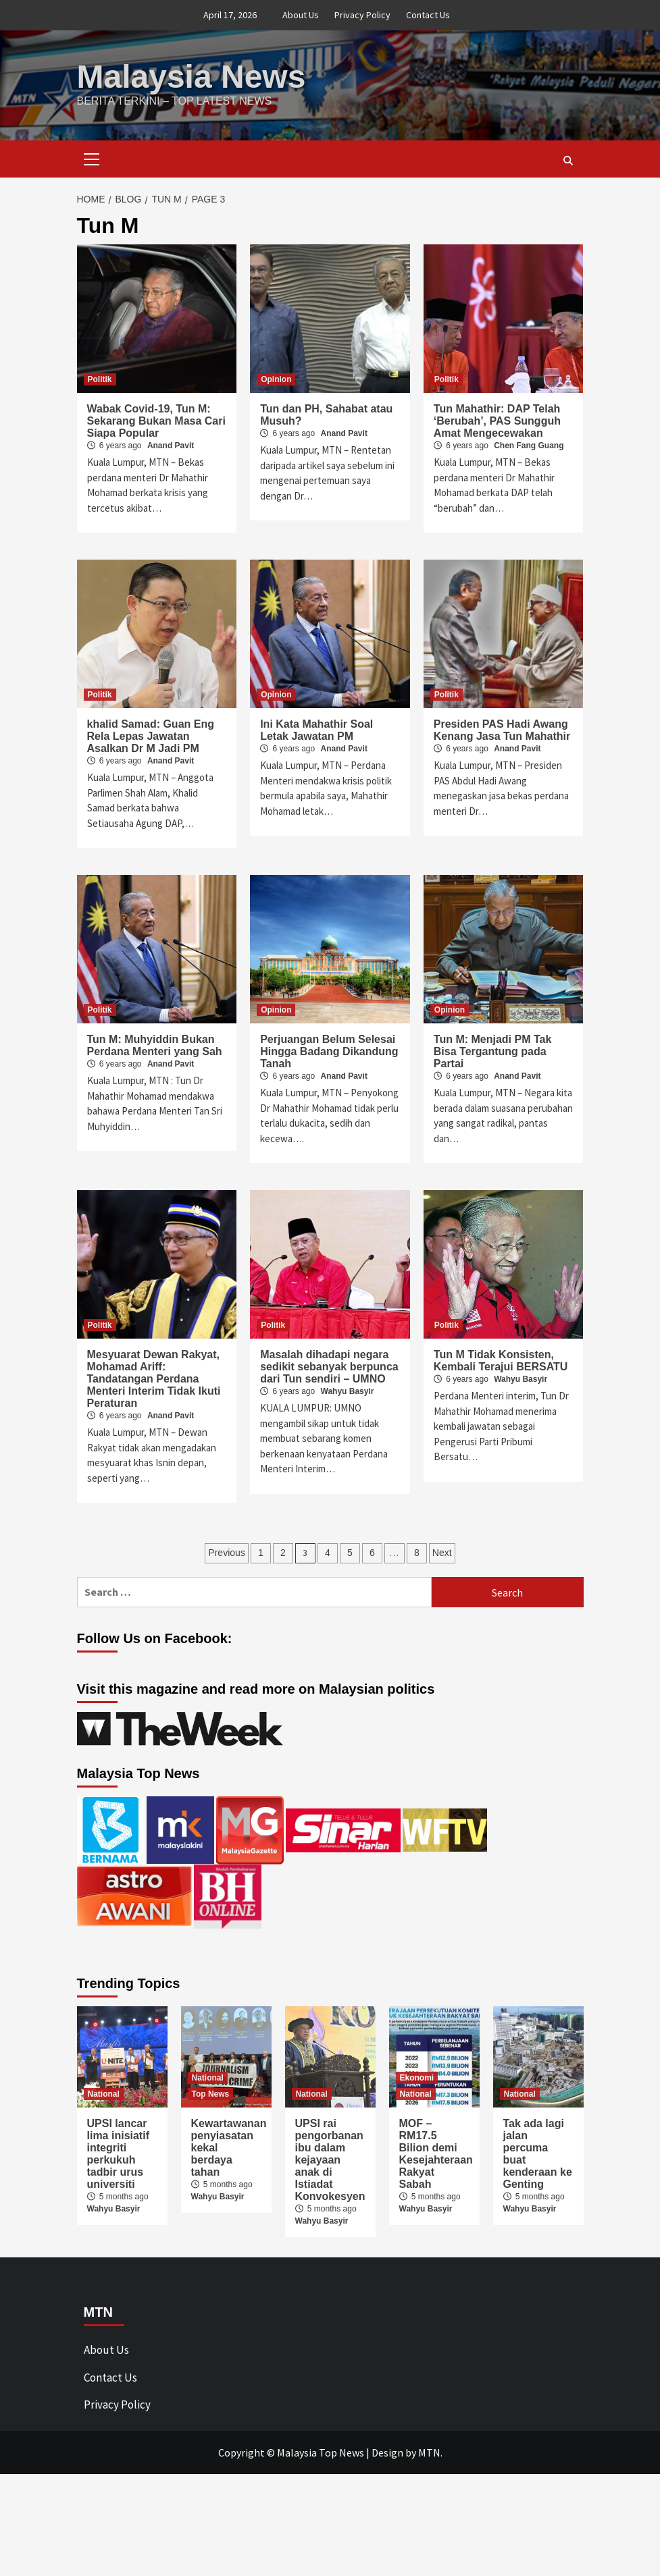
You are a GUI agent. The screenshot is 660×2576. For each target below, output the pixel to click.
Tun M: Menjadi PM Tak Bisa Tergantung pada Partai (493, 1051)
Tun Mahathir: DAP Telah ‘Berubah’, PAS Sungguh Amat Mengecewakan (497, 421)
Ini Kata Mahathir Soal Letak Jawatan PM (316, 730)
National (104, 2094)
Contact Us (428, 15)
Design (387, 2452)
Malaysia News (191, 77)
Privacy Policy (362, 15)
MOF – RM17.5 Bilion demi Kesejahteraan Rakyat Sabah (436, 2154)
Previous (226, 1552)
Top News (211, 2094)
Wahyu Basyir (347, 1391)
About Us (300, 15)
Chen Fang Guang (528, 445)
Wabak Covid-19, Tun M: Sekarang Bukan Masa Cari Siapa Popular (156, 421)
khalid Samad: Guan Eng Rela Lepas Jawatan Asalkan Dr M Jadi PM (150, 736)
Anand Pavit (170, 445)
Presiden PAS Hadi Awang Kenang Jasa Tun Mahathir (502, 730)
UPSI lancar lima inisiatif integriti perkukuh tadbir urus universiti (118, 2154)
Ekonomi (417, 2078)
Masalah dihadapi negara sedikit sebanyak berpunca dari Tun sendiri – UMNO (329, 1367)
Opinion (276, 379)
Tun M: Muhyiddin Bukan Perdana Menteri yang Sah (154, 1045)
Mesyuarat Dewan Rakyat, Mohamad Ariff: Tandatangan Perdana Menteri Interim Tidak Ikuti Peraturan (154, 1379)
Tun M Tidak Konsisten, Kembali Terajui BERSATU (501, 1360)
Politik (100, 379)
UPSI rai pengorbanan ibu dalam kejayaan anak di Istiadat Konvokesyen (330, 2160)
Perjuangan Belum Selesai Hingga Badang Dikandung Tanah (329, 1051)
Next (442, 1552)
